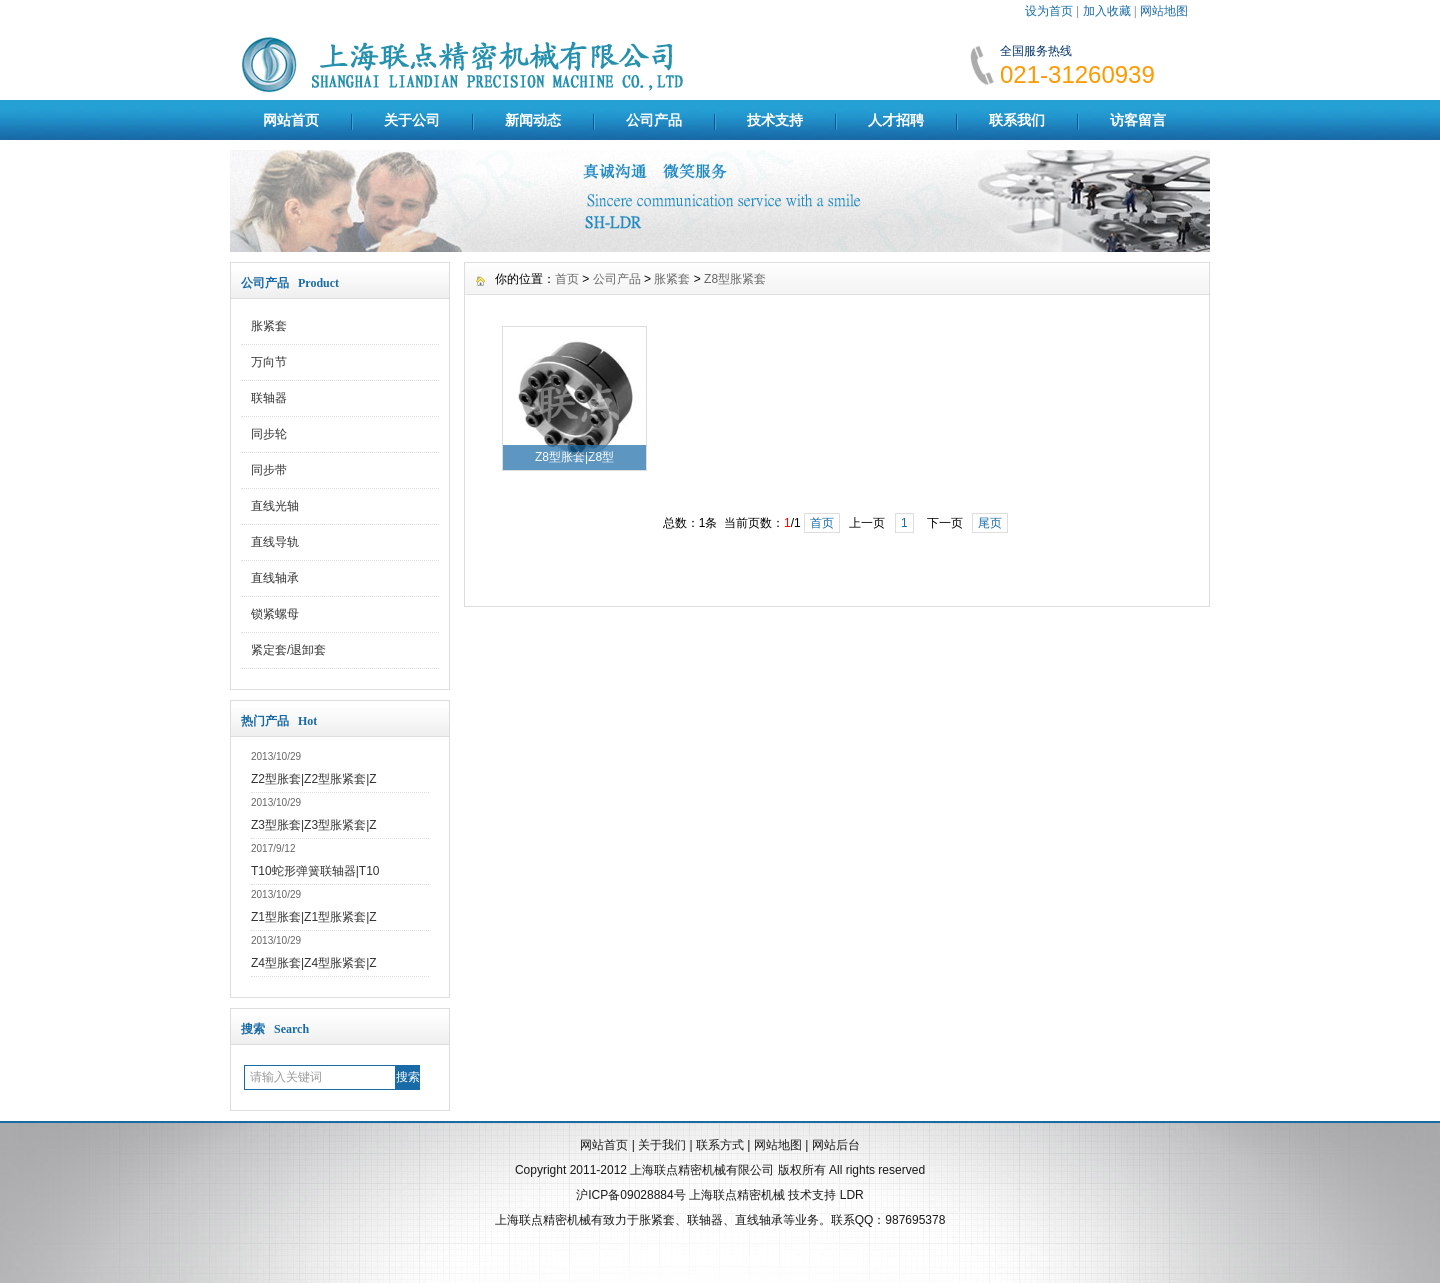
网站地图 (1164, 11)
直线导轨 (275, 542)
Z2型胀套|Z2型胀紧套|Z (314, 779)
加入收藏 (1107, 11)
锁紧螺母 (275, 614)
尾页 (990, 523)
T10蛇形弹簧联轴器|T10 (315, 871)
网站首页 (291, 120)
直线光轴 (275, 506)
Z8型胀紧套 (735, 279)
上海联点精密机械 (737, 1195)
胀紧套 (269, 326)
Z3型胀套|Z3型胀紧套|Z (314, 825)
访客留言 (1138, 120)
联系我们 (1017, 120)
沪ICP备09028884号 (630, 1195)
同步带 (269, 470)
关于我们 (662, 1145)
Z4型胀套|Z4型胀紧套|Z (314, 963)
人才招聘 (896, 120)
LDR (852, 1195)
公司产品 (654, 120)
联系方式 (720, 1145)
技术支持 (775, 120)
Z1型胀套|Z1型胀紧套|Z (314, 917)
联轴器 (269, 398)
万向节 (269, 362)
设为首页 (1049, 11)
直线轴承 (275, 578)
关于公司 (412, 120)
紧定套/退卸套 (288, 650)
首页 (567, 279)
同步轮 (269, 434)
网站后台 (836, 1145)
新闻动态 (533, 120)
